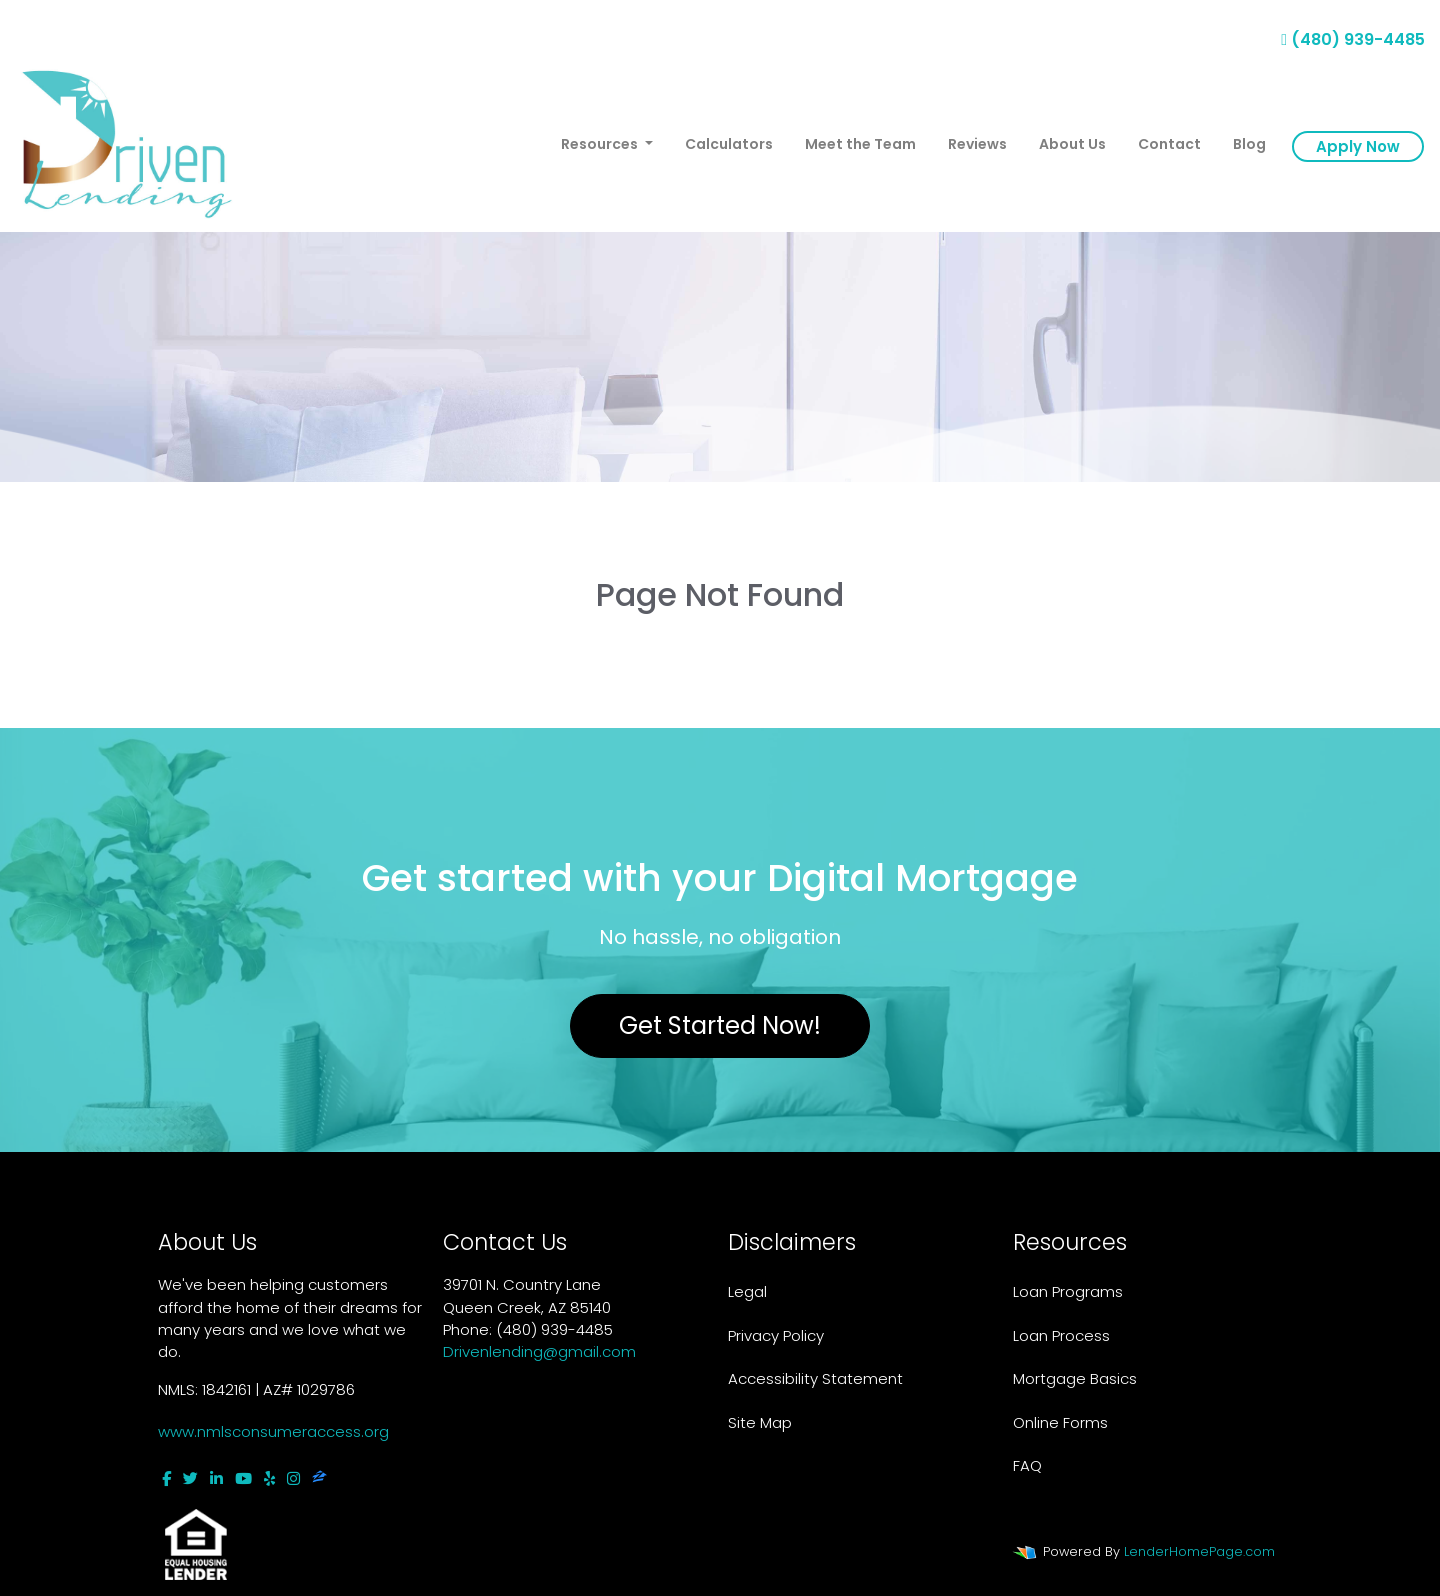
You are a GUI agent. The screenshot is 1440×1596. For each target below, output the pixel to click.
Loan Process (1061, 1335)
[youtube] (243, 1478)
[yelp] (269, 1478)
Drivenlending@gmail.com (539, 1351)
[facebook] (166, 1478)
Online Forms (1060, 1422)
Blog (1249, 144)
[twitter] (190, 1478)
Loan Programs (1068, 1291)
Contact (1169, 144)
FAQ (1027, 1465)
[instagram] (293, 1478)
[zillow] (319, 1478)
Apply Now (1358, 146)
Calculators (729, 144)
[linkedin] (216, 1478)
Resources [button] (601, 144)
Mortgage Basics (1075, 1378)
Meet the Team (860, 144)
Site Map (760, 1422)
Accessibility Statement (815, 1378)
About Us (1072, 144)
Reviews (977, 144)
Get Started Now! (720, 1025)
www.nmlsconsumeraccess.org (273, 1431)
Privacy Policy (776, 1335)
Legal (747, 1291)
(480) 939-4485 (1353, 39)
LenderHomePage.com (1199, 1551)
